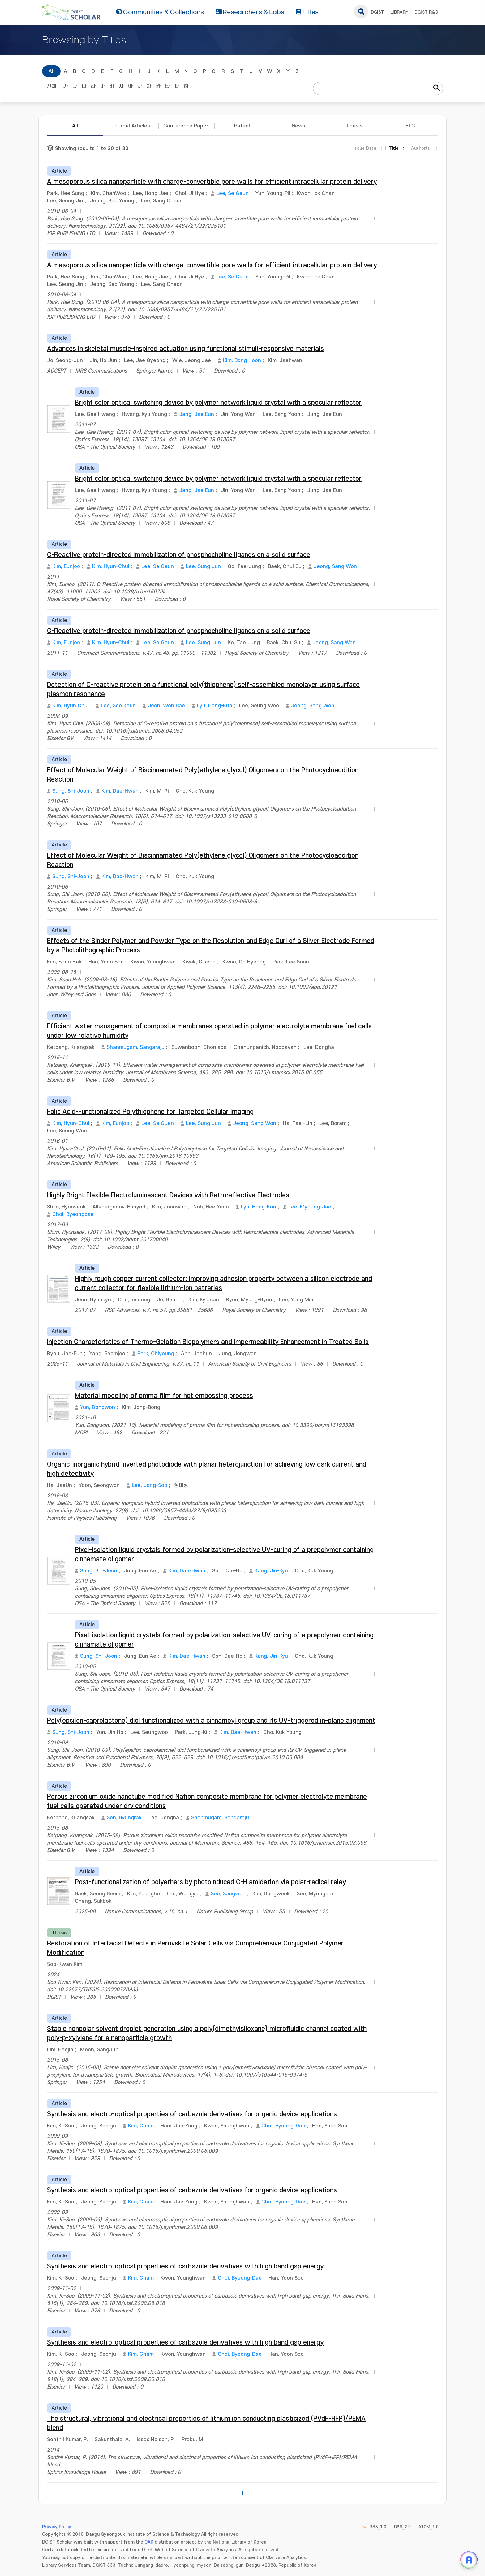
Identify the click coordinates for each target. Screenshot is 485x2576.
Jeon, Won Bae (166, 706)
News (298, 126)
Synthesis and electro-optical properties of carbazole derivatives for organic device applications (192, 2114)
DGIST (377, 12)
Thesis (354, 126)
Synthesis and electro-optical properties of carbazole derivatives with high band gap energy (185, 2266)
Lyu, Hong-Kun (214, 706)
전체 (51, 86)
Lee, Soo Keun (118, 706)
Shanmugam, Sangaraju (136, 1047)
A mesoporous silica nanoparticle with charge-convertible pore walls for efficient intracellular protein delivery (212, 181)
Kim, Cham (141, 2126)
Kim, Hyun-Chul (110, 566)
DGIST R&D (426, 12)
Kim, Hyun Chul (70, 706)
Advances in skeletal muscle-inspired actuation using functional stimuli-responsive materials (185, 348)
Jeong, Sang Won (335, 566)
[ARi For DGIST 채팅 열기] (469, 2560)
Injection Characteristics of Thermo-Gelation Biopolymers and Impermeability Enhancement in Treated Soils (208, 1342)
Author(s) (421, 148)
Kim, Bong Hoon (242, 360)
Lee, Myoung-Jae (309, 1207)
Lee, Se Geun (232, 193)
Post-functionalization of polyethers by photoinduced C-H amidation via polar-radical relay (210, 1882)
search (361, 11)
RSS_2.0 (402, 2527)
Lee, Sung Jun (203, 566)
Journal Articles (130, 126)
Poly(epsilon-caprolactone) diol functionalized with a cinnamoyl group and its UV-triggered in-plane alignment (211, 1720)
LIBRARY (399, 12)
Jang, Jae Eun (196, 414)
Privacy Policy (56, 2527)
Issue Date (364, 148)
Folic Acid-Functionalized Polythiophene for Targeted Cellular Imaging (150, 1111)
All (51, 71)
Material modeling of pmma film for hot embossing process (164, 1395)
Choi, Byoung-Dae (283, 2126)
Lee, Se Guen (157, 1123)
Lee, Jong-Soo (149, 1485)
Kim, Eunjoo (66, 566)
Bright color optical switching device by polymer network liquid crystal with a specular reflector (218, 402)
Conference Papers (187, 126)
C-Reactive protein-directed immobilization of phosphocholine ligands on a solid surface (178, 554)
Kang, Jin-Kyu (271, 1571)
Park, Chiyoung (155, 1353)
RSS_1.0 (378, 2527)
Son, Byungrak (124, 1817)
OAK (148, 2542)
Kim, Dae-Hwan (120, 791)
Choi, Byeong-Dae (240, 2278)
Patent (242, 126)
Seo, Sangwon (228, 1894)
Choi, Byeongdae (73, 1214)
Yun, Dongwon (97, 1407)
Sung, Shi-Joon (70, 791)
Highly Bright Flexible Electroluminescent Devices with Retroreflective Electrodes (168, 1195)
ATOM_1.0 (428, 2527)
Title (394, 148)
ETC (410, 126)
